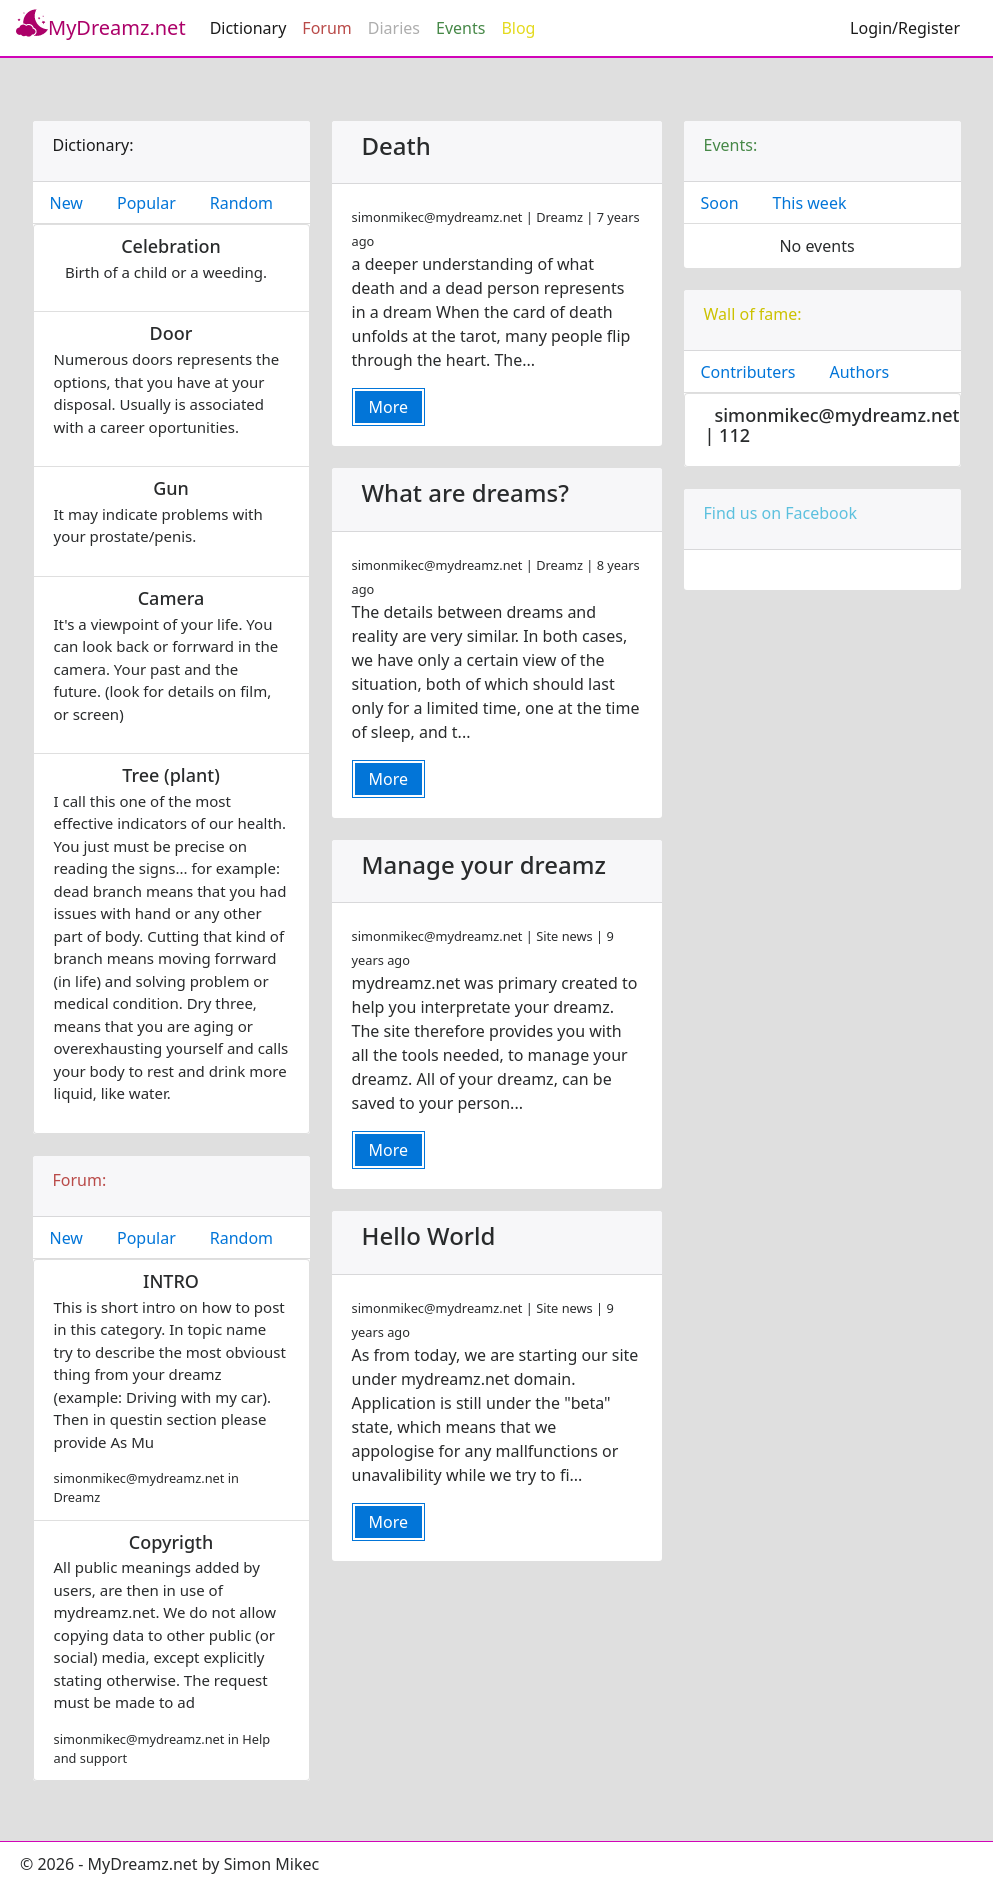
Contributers (748, 372)
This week (810, 203)
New (66, 203)
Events (460, 28)
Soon (720, 203)
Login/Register (905, 28)
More (389, 407)
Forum (326, 28)
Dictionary (248, 28)
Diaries (394, 28)
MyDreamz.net (101, 25)
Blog (518, 28)
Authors (860, 372)
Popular (146, 203)
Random (241, 203)
